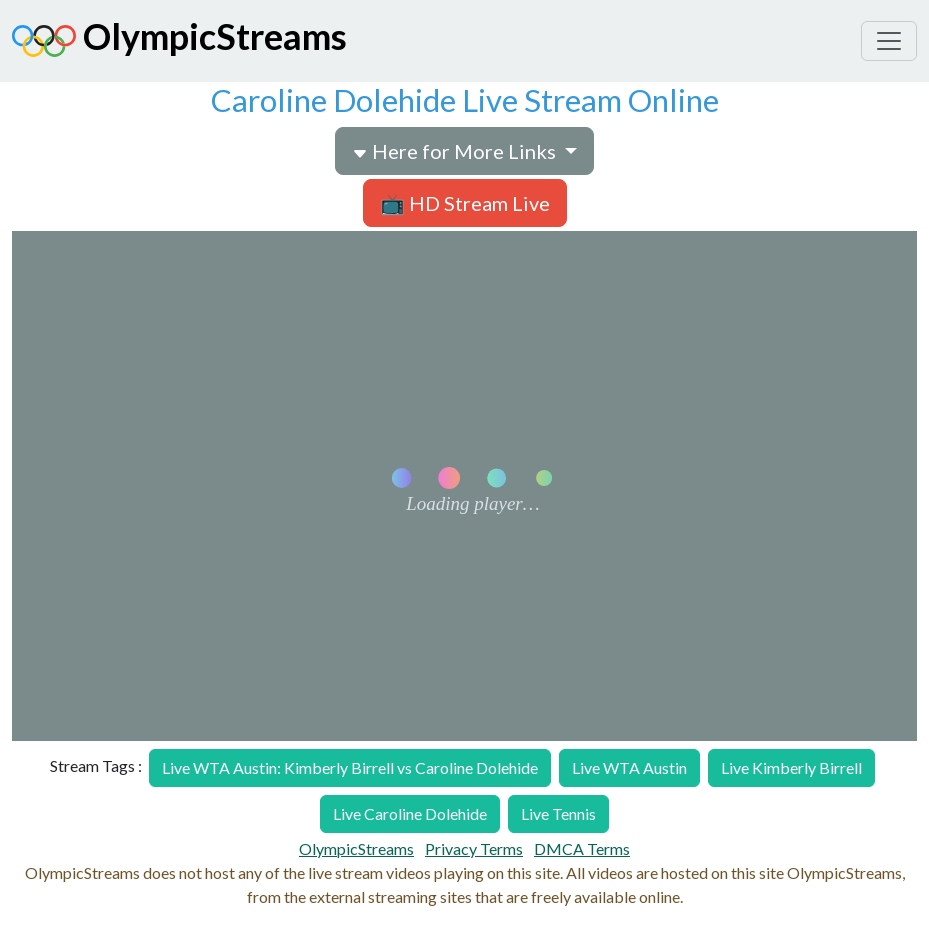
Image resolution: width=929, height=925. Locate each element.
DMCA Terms (582, 848)
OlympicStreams (179, 41)
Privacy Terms (474, 848)
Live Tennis (558, 813)
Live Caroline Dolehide (410, 813)
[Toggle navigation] (889, 41)
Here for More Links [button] (456, 151)
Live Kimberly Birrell (791, 767)
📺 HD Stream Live (465, 203)
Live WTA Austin (629, 767)
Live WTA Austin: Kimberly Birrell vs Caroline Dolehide (350, 767)
